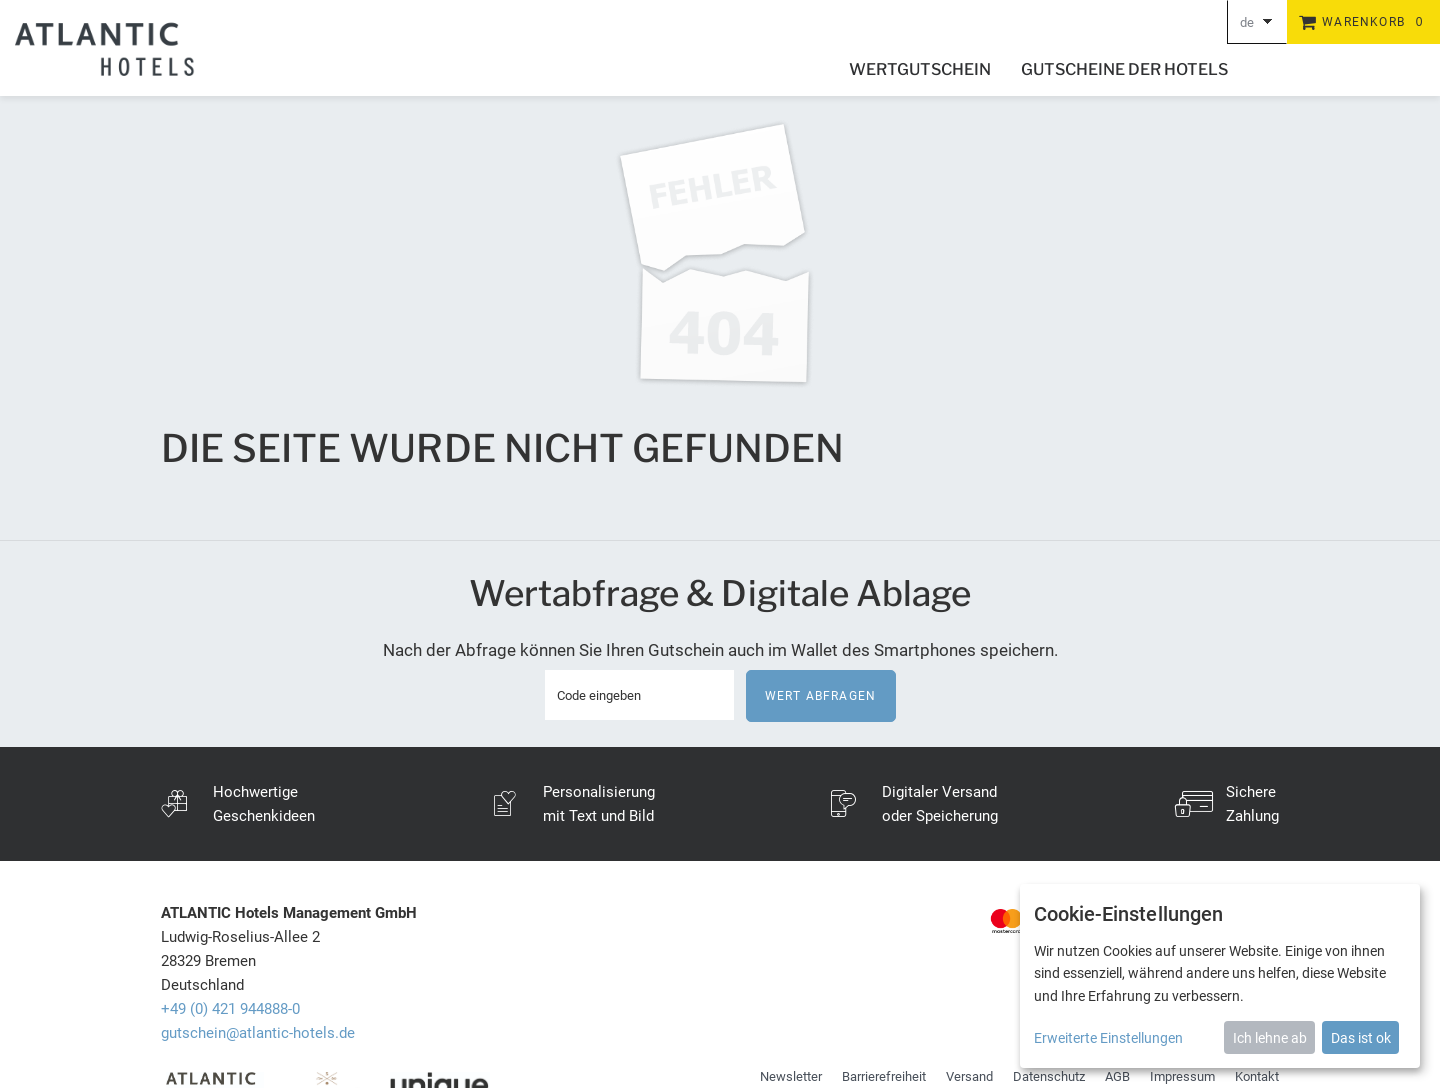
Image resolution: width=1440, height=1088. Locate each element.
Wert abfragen (821, 696)
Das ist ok (1361, 1038)
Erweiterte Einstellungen (1108, 1038)
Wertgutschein (920, 69)
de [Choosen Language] (1247, 22)
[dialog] (1220, 976)
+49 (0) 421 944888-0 (230, 1009)
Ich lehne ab (1270, 1038)
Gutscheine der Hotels (1124, 69)
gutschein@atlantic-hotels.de (258, 1033)
